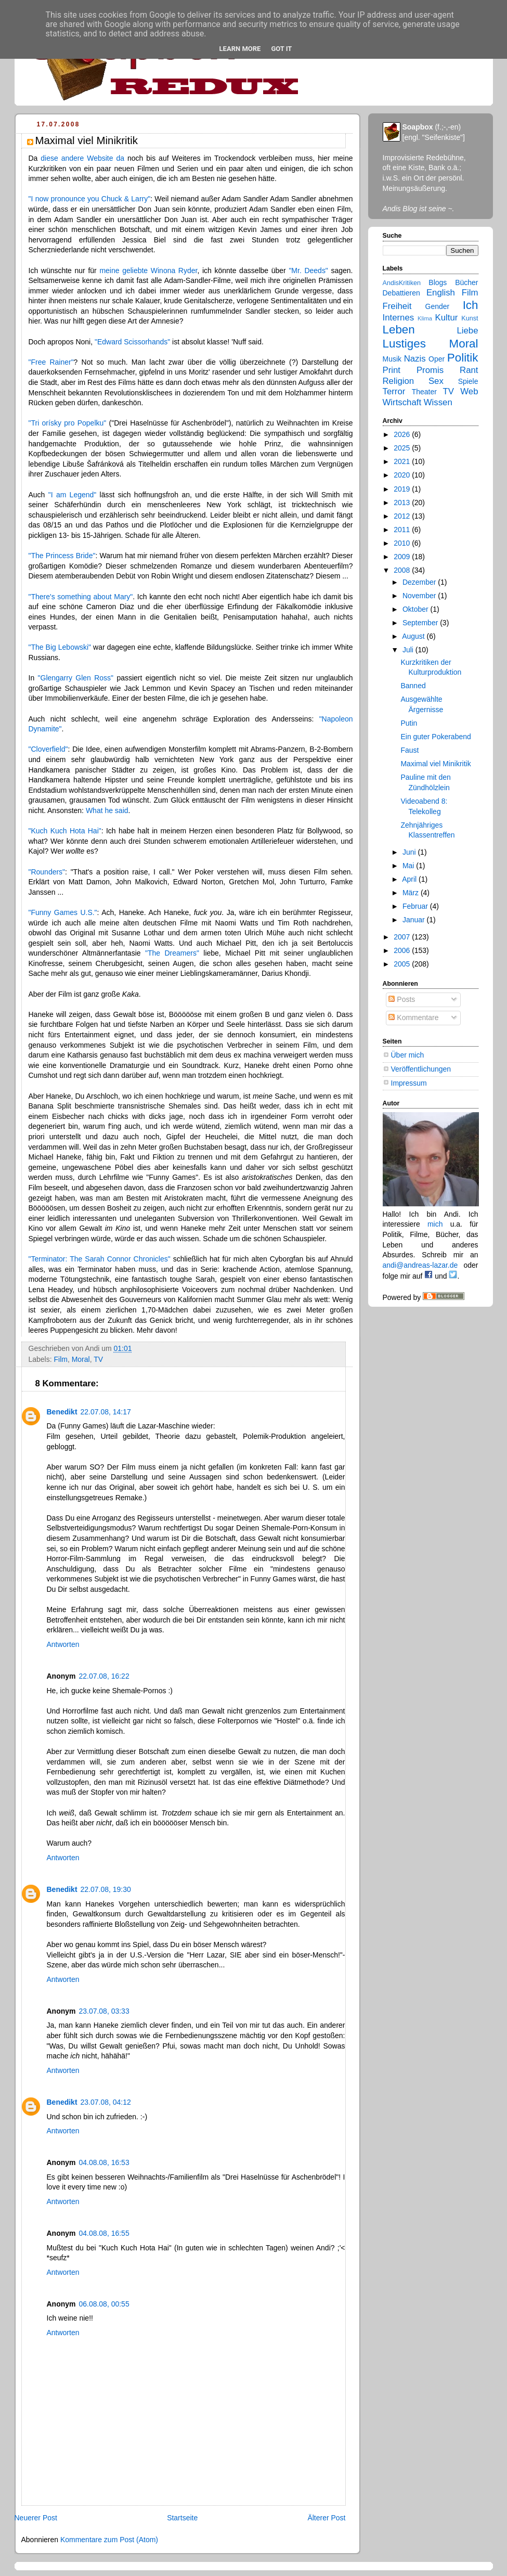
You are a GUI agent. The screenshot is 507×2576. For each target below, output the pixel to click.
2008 (403, 570)
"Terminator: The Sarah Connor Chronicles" (100, 1259)
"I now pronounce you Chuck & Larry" (90, 199)
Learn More (240, 49)
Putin (408, 723)
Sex (436, 381)
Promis (430, 370)
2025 (403, 448)
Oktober (416, 609)
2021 (403, 461)
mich (435, 1224)
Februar (416, 906)
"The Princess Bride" (62, 555)
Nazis (415, 359)
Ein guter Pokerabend (435, 736)
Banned (412, 685)
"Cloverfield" (48, 749)
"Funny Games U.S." (63, 912)
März (411, 892)
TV (98, 1359)
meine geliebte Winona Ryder (148, 270)
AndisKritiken (402, 283)
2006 (403, 950)
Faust (409, 750)
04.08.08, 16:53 (104, 2162)
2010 (403, 543)
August (414, 636)
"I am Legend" (72, 495)
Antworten (63, 1644)
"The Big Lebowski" (60, 647)
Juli (408, 650)
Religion (398, 381)
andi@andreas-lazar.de (420, 1265)
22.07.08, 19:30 (106, 1889)
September (421, 623)
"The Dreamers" (172, 953)
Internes (398, 318)
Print (392, 370)
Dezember (420, 582)
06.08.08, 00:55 (104, 2304)
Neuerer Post (36, 2518)
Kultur (446, 318)
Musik (392, 359)
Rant (469, 370)
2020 (403, 475)
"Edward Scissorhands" (132, 342)
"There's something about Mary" (81, 597)
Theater (424, 392)
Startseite (182, 2518)
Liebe (467, 331)
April (410, 879)
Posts (401, 999)
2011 (403, 529)
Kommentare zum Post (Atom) (109, 2539)
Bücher (466, 282)
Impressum (409, 1083)
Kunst (469, 318)
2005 (403, 964)
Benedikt (62, 1412)
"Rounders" (47, 872)
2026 (403, 434)
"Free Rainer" (51, 362)
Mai (409, 865)
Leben (399, 329)
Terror (394, 391)
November (420, 595)
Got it (281, 49)
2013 (403, 502)
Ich (470, 305)
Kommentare (413, 1017)
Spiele (468, 381)
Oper (436, 359)
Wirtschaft (402, 402)
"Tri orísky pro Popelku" (68, 423)
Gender (437, 306)
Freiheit (397, 306)
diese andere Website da (82, 158)
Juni (410, 852)
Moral (81, 1359)
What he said (107, 810)
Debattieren (401, 293)
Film (60, 1359)
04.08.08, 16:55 (104, 2233)
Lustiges (404, 343)
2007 (403, 937)
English (440, 293)
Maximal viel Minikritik (435, 763)
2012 (403, 516)
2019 (403, 489)
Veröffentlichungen (421, 1069)
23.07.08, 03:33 (104, 2011)
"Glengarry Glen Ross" (76, 678)
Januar (414, 920)
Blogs (437, 282)
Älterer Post (326, 2518)
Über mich (407, 1055)
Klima (425, 318)
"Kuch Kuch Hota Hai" (65, 831)
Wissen (438, 402)
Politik (462, 357)
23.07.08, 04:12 (106, 2102)
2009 (403, 556)
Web (469, 391)
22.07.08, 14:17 (106, 1412)
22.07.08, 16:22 (104, 1676)
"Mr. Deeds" (308, 270)
